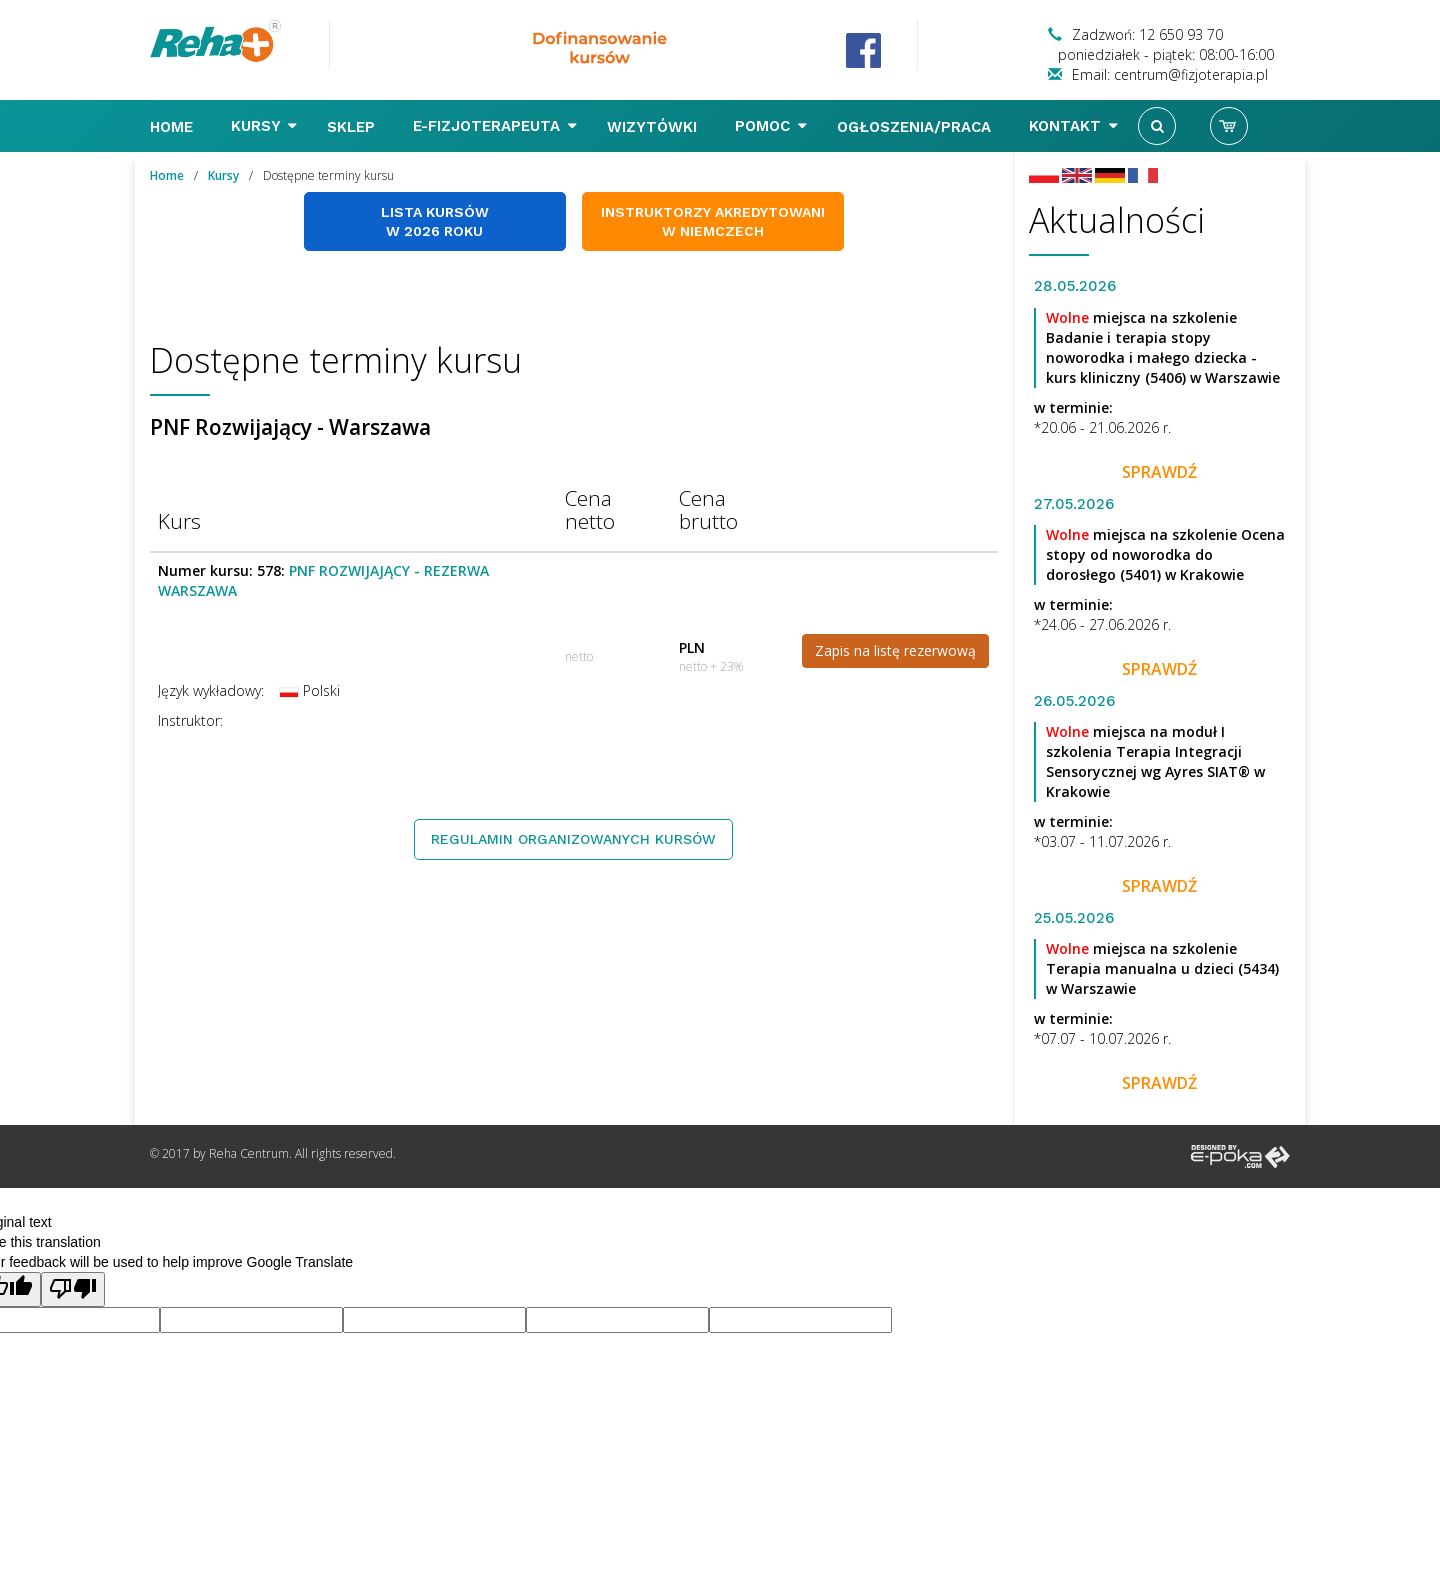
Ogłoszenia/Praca (916, 127)
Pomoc (771, 126)
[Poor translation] (73, 1289)
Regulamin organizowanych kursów (573, 839)
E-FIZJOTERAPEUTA (495, 126)
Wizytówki (654, 127)
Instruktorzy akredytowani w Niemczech (713, 221)
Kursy (264, 126)
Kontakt (1073, 126)
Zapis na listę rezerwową (895, 650)
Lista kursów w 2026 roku (435, 221)
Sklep (353, 127)
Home (174, 127)
